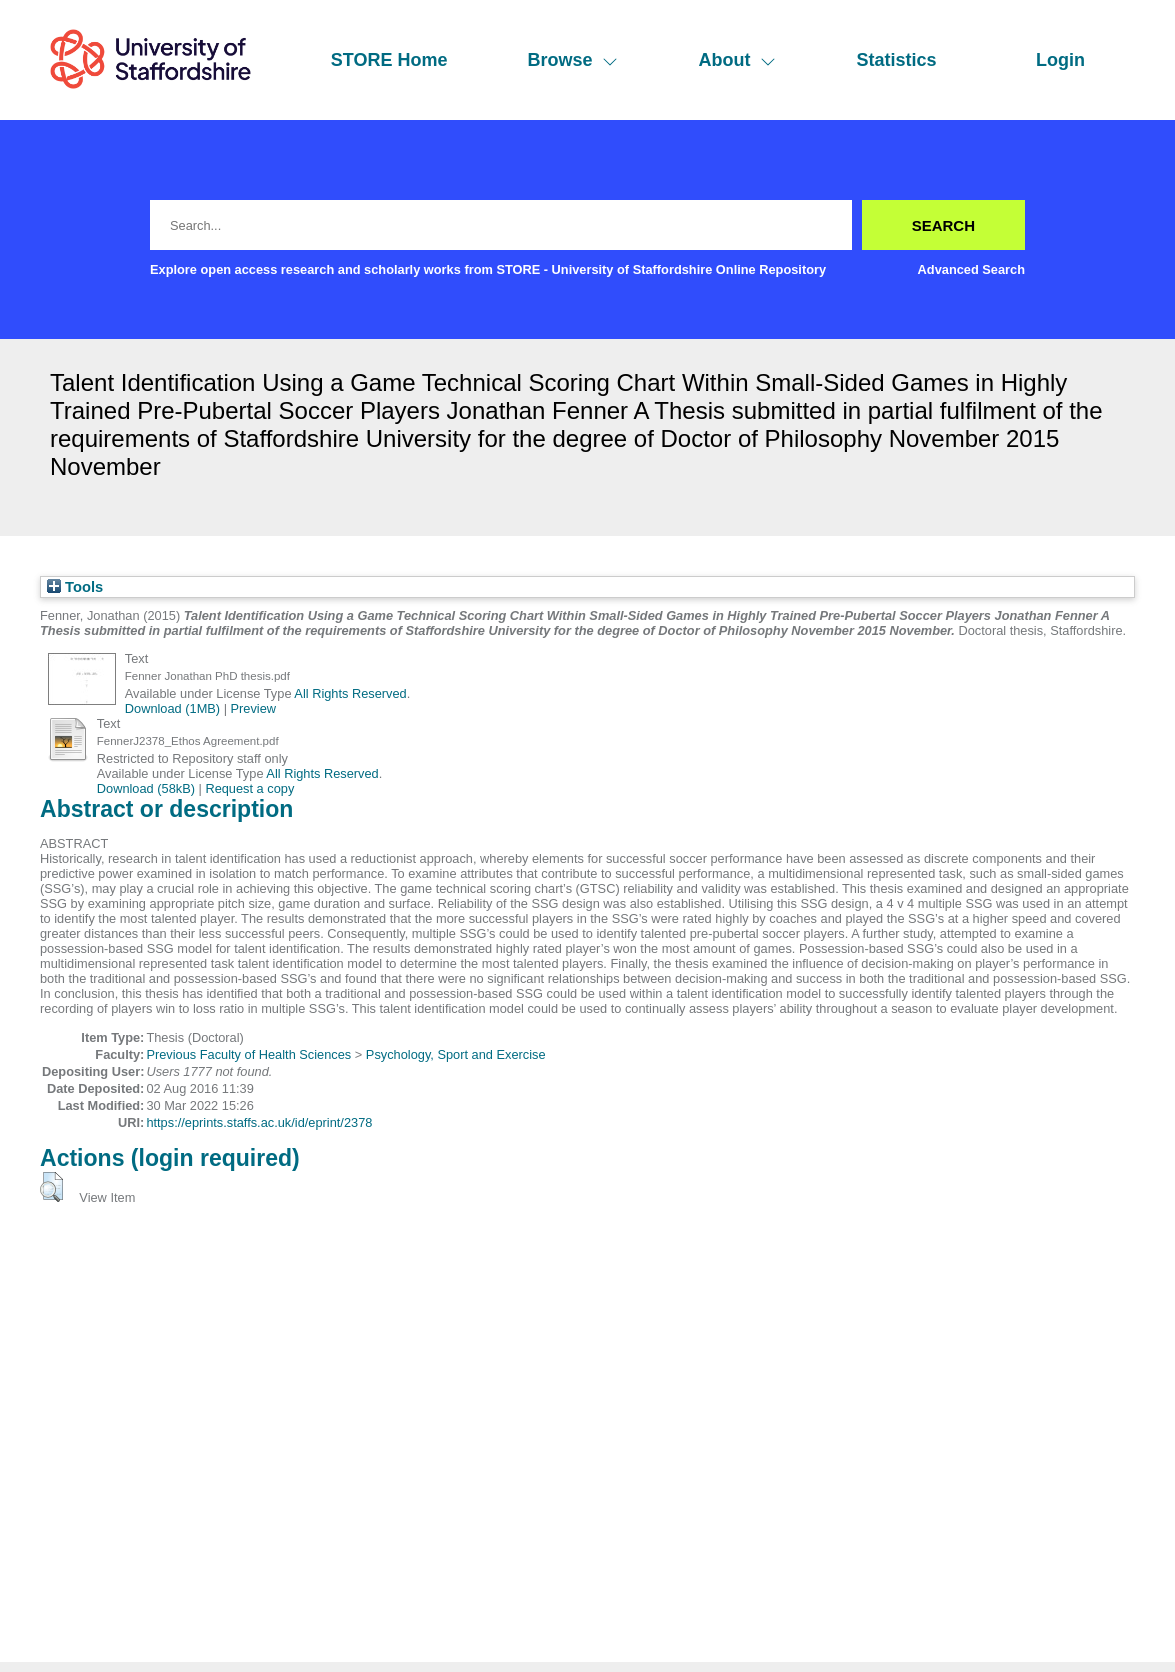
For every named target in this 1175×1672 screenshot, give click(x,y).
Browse (572, 60)
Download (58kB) (146, 788)
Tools (75, 587)
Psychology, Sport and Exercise (456, 1054)
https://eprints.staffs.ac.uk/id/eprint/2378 (259, 1122)
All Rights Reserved (350, 693)
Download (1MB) (172, 708)
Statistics (896, 60)
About (737, 60)
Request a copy (249, 788)
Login (1060, 60)
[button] (51, 1187)
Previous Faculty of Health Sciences (248, 1054)
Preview (254, 708)
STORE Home (389, 60)
